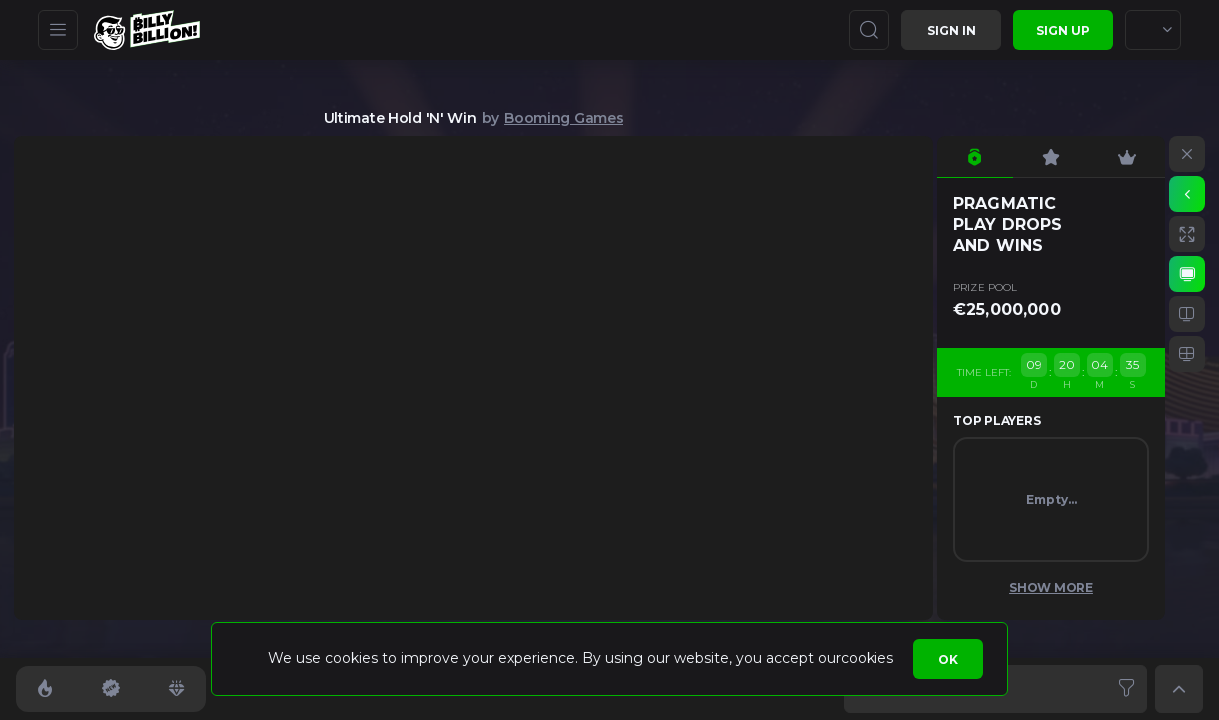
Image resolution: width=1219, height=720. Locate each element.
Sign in (951, 30)
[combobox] (1153, 30)
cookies (866, 658)
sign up (1063, 30)
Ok (948, 659)
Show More (1051, 587)
